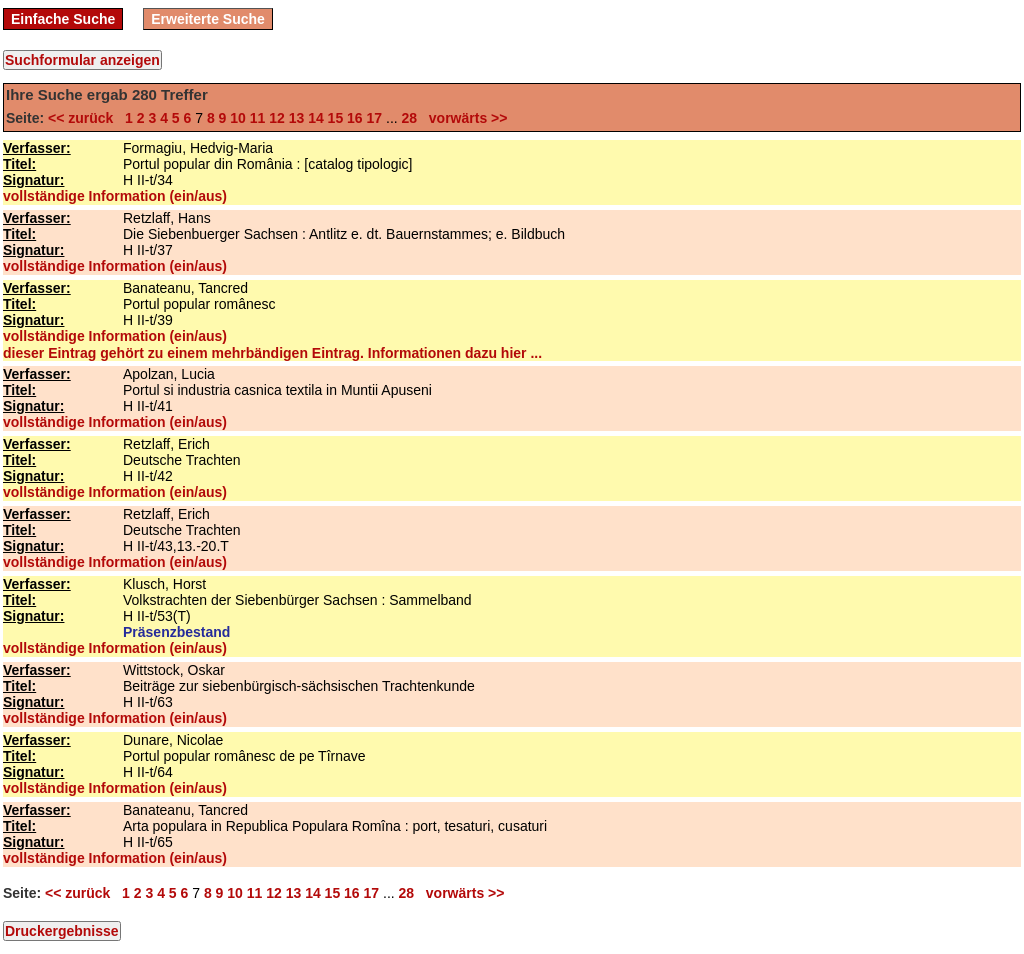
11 (258, 118)
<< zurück (84, 118)
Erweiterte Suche (208, 19)
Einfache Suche (63, 19)
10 (238, 118)
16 (355, 118)
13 (297, 118)
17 (375, 118)
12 (277, 118)
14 (316, 118)
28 (410, 118)
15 (336, 118)
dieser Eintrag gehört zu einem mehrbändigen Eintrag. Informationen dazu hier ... (272, 353)
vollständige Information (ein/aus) (115, 196)
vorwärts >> (464, 118)
